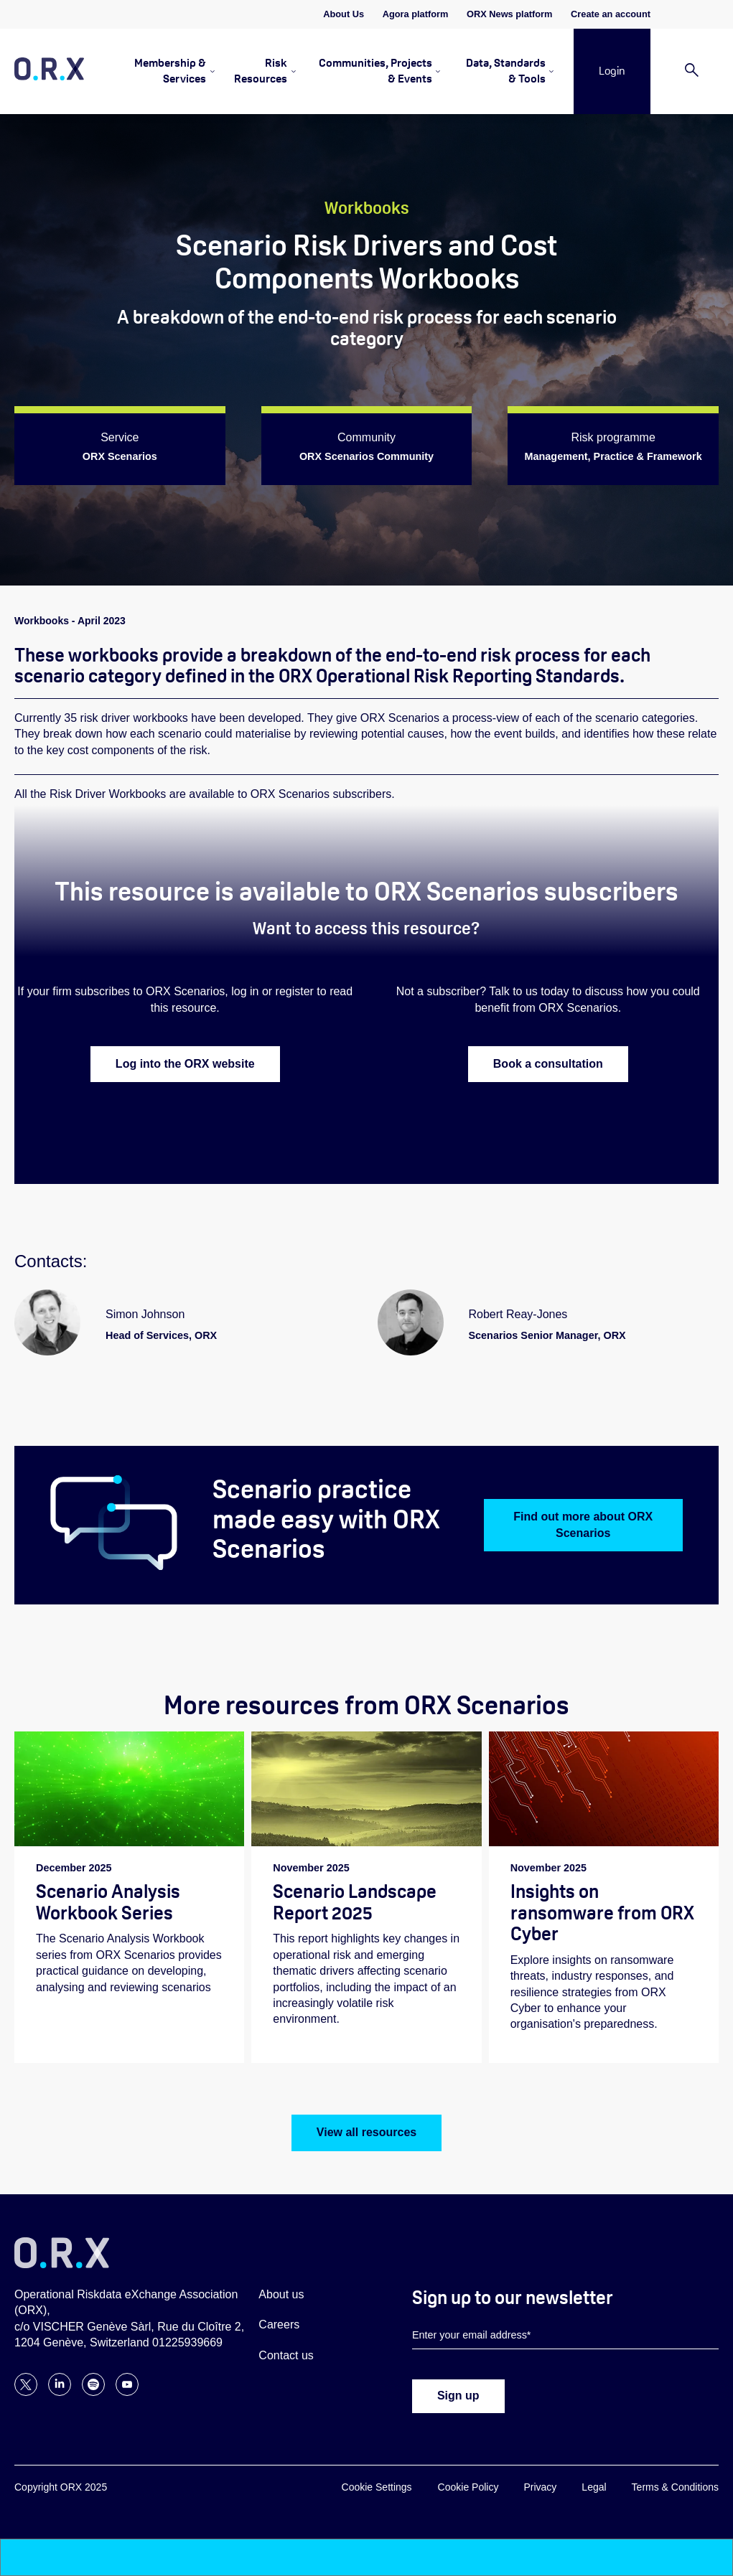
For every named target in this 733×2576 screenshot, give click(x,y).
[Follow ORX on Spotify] (93, 2393)
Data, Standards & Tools (506, 70)
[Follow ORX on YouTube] (127, 2393)
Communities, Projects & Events (375, 70)
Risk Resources (260, 70)
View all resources (366, 2133)
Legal (594, 2487)
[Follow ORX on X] (25, 2393)
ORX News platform (509, 14)
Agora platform (416, 14)
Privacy (539, 2487)
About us (281, 2295)
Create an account (610, 14)
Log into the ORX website (185, 1064)
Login (612, 70)
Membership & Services (170, 70)
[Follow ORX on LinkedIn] (59, 2393)
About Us (343, 14)
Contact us (285, 2356)
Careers (278, 2325)
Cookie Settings (377, 2487)
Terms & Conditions (675, 2487)
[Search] (691, 71)
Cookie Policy (468, 2487)
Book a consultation (548, 1064)
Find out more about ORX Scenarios (583, 1525)
